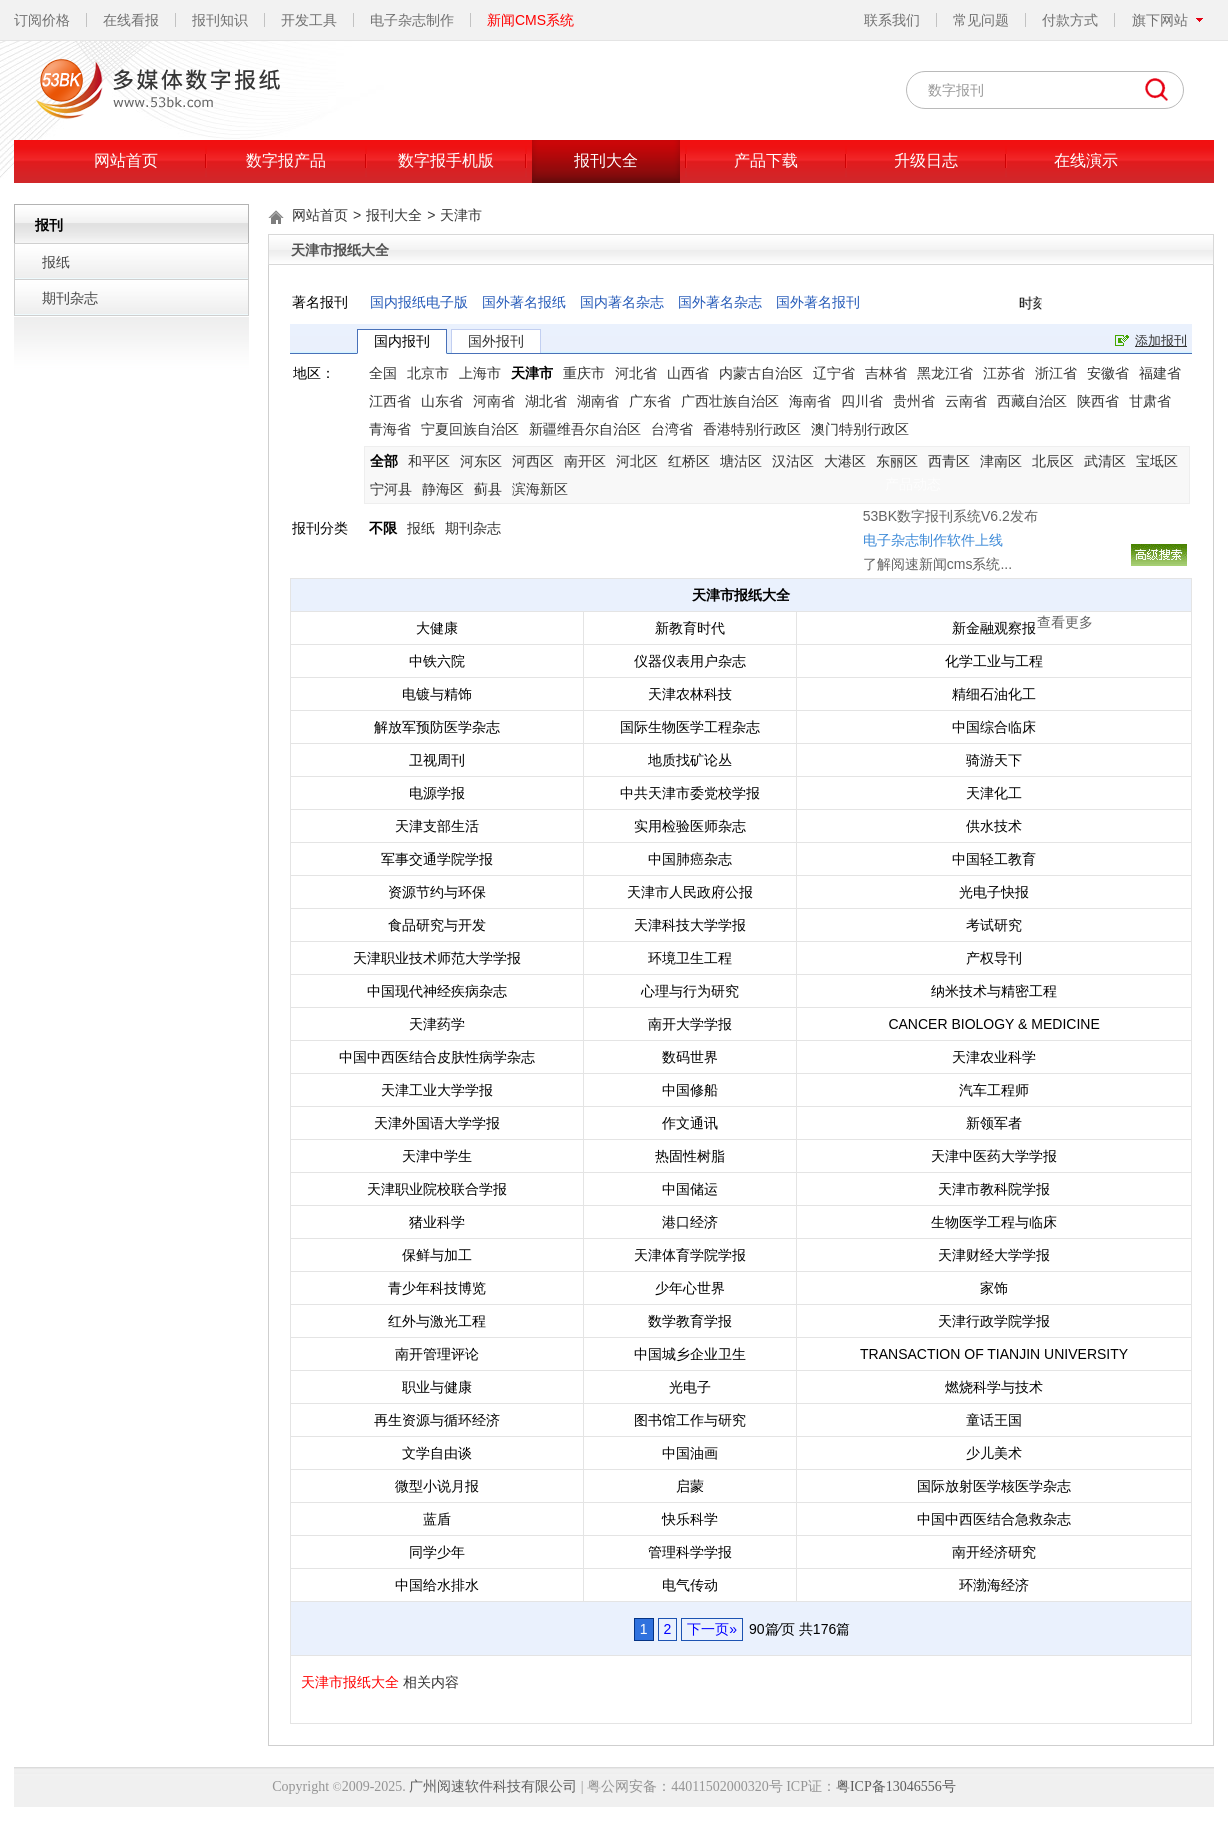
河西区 (533, 461)
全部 (384, 461)
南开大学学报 (690, 1024)
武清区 (1105, 461)
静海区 (443, 489)
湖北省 (546, 401)
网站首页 (126, 160)
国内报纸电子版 (419, 302)
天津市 (461, 215)
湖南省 (598, 401)
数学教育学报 (690, 1321)
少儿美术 (994, 1453)
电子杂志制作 (412, 20)
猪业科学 (437, 1222)
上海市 (480, 373)
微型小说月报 (437, 1486)
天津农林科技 (690, 694)
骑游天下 (994, 760)
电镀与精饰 (437, 694)
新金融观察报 (994, 628)
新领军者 (994, 1123)
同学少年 (437, 1552)
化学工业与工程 (994, 661)
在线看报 (131, 20)
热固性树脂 (690, 1156)
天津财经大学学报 (994, 1255)
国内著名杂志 (622, 302)
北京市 (428, 373)
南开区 (585, 461)
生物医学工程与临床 (994, 1222)
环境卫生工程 (690, 958)
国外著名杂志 (720, 302)
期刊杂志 (70, 298)
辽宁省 (834, 373)
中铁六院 (437, 661)
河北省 (636, 373)
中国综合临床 (994, 727)
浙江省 (1056, 373)
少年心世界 (690, 1288)
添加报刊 (1161, 340)
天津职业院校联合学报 (437, 1189)
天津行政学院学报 (994, 1321)
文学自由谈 (437, 1453)
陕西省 (1098, 401)
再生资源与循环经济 (437, 1420)
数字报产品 (286, 160)
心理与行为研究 (690, 991)
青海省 (390, 429)
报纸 (56, 262)
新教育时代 (690, 628)
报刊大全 (606, 160)
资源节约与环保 (437, 892)
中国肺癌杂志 (690, 859)
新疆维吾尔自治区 (585, 429)
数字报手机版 (446, 160)
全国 (383, 373)
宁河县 (391, 489)
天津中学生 (437, 1156)
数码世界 (690, 1057)
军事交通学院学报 (437, 859)
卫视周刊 (437, 760)
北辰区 (1053, 461)
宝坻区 (1157, 461)
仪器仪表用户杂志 (690, 661)
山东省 (442, 401)
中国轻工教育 (994, 859)
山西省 (688, 373)
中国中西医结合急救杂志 (994, 1519)
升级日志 (926, 160)
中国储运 (690, 1189)
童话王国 (994, 1420)
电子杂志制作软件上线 (793, 447)
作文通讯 (690, 1123)
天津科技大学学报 (690, 925)
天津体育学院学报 (690, 1255)
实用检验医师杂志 (690, 826)
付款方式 (1070, 20)
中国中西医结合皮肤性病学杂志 (437, 1057)
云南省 (966, 401)
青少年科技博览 (437, 1288)
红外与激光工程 (437, 1321)
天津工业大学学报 (437, 1090)
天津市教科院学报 (994, 1189)
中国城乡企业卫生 (690, 1354)
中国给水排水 (437, 1585)
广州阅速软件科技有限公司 (493, 1786)
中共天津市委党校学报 (690, 793)
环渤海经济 (994, 1585)
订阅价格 (42, 20)
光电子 (690, 1387)
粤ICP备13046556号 (896, 1786)
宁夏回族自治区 (470, 429)
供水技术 (994, 826)
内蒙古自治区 (761, 373)
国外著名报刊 (818, 302)
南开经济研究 (994, 1552)
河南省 (494, 401)
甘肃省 (1150, 401)
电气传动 (690, 1585)
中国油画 (690, 1453)
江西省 (390, 401)
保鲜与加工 (437, 1255)
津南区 (1001, 461)
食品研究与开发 (437, 925)
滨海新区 (540, 489)
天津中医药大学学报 (994, 1156)
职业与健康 (437, 1387)
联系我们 (892, 20)
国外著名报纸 (524, 302)
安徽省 (1108, 373)
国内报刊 (402, 341)
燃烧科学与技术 (994, 1387)
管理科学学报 (690, 1552)
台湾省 (672, 429)
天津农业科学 (994, 1057)
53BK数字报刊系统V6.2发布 (810, 423)
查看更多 (925, 529)
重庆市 (584, 373)
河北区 (637, 461)
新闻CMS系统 (530, 20)
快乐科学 (690, 1519)
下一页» (712, 1629)
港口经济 (690, 1222)
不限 (383, 528)
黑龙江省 (945, 373)
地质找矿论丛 (690, 760)
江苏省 (1004, 373)
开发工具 (309, 20)
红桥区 (689, 461)
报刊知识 (220, 20)
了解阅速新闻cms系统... (797, 471)
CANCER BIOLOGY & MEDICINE (993, 1024)
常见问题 (981, 20)
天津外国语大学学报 (437, 1123)
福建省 (1160, 373)
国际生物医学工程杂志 (690, 727)
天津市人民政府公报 (690, 892)
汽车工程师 (994, 1090)
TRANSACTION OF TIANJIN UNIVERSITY (994, 1354)
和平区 (429, 461)
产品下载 (766, 160)
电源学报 (437, 793)
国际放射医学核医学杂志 (994, 1486)
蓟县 (488, 489)
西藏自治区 (1032, 401)
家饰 (994, 1288)
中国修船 (690, 1090)
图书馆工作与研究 (690, 1420)
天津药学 (437, 1024)
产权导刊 (994, 958)
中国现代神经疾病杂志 (437, 991)
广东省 (650, 401)
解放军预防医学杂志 (437, 727)
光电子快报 (994, 892)
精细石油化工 (994, 694)
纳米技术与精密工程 (994, 991)
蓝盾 (437, 1519)
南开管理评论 (437, 1354)
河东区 (481, 461)
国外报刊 (496, 341)
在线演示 (1086, 160)
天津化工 (994, 793)
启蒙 (690, 1486)
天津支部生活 (437, 826)
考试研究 (994, 925)
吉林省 (886, 373)
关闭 (945, 394)
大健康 (437, 628)
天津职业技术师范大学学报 (437, 958)
